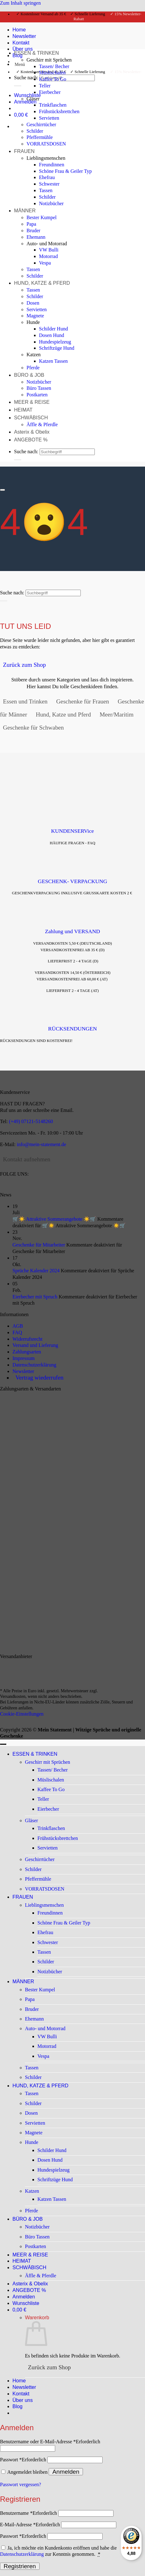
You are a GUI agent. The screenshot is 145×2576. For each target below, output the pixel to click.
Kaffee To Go (52, 79)
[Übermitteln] (17, 85)
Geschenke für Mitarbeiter (38, 1244)
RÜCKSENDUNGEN (72, 1028)
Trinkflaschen (52, 105)
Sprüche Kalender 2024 (36, 1270)
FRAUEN (24, 151)
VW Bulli (48, 249)
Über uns (22, 2400)
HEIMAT (23, 409)
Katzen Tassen (53, 361)
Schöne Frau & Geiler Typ (65, 171)
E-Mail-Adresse (30, 2524)
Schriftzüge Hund (56, 348)
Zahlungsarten (26, 1351)
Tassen (45, 190)
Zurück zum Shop (49, 2367)
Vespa (45, 262)
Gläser (33, 98)
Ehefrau (47, 177)
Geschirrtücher (41, 124)
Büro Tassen (39, 388)
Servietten (49, 118)
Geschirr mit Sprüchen (49, 59)
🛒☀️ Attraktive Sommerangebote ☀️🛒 (54, 1219)
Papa (31, 224)
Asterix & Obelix (32, 432)
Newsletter (23, 1371)
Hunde (33, 322)
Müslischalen (52, 72)
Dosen (33, 303)
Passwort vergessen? (20, 2484)
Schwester (49, 184)
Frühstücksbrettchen (59, 111)
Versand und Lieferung (35, 1345)
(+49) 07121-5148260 (31, 1121)
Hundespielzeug (55, 341)
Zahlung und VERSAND (72, 931)
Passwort (23, 2459)
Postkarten (37, 394)
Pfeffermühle (40, 137)
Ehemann (36, 237)
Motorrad (48, 256)
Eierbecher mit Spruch (34, 1296)
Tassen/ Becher (54, 66)
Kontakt (20, 2393)
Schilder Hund (53, 328)
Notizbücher (51, 203)
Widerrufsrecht (27, 1339)
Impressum (23, 1358)
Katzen (34, 354)
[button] (19, 64)
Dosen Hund (51, 335)
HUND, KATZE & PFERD (42, 283)
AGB (17, 1326)
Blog (17, 2406)
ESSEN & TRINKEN (36, 53)
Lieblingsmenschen (46, 158)
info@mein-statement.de (41, 1144)
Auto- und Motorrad (47, 243)
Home (19, 2380)
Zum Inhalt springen (20, 3)
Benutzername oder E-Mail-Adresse (50, 2441)
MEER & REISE (32, 402)
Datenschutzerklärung (34, 1364)
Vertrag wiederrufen (40, 1377)
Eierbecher (49, 92)
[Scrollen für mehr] (2, 490)
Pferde (33, 367)
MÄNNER (25, 210)
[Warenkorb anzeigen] (21, 115)
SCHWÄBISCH (31, 417)
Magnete (35, 315)
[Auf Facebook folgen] (3, 1188)
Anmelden (65, 2471)
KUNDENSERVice (72, 831)
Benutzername (28, 2513)
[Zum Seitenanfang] (3, 1744)
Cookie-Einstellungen (22, 1714)
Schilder (35, 131)
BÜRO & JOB (29, 375)
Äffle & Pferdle (42, 424)
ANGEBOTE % (31, 439)
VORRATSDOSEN (46, 143)
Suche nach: (26, 77)
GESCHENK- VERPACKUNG (72, 881)
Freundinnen (51, 164)
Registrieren (20, 2566)
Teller (45, 85)
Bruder (33, 230)
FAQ (17, 1332)
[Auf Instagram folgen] (10, 1188)
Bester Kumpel (41, 217)
